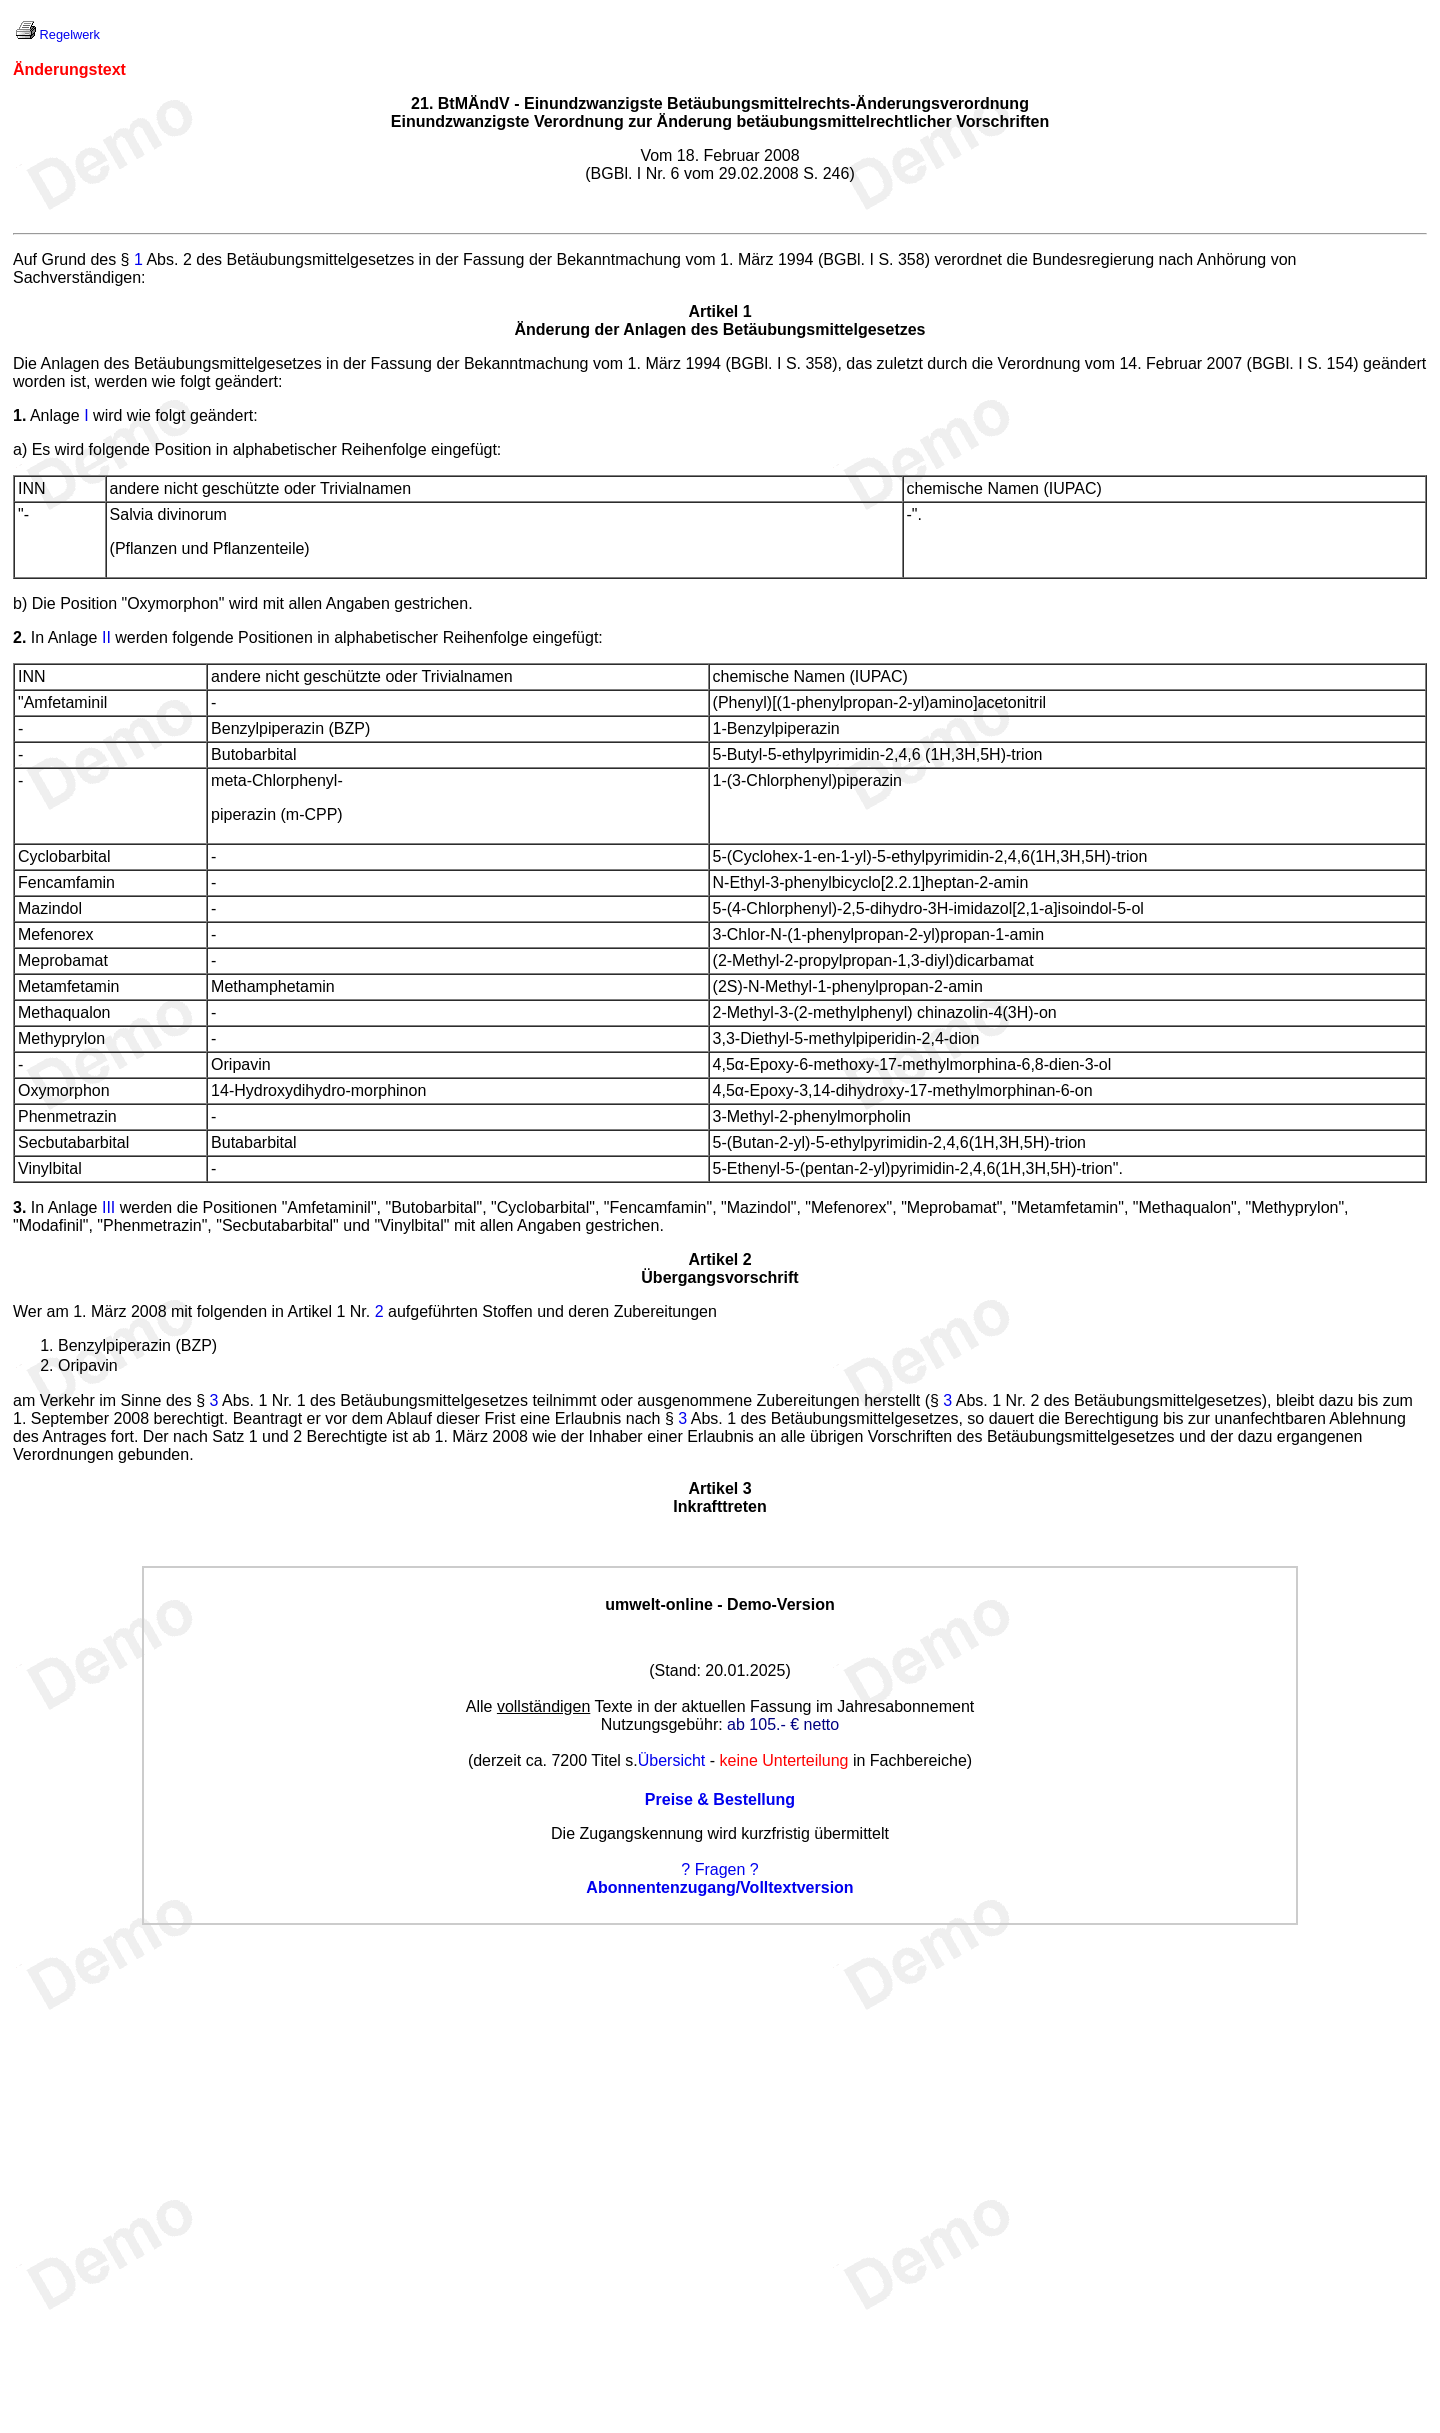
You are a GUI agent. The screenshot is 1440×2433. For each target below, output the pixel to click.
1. (19, 415)
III (108, 1207)
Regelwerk (70, 34)
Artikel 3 (719, 1488)
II (106, 637)
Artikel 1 (719, 311)
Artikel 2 (719, 1259)
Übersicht (672, 1760)
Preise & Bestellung (720, 1799)
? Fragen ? (719, 1869)
